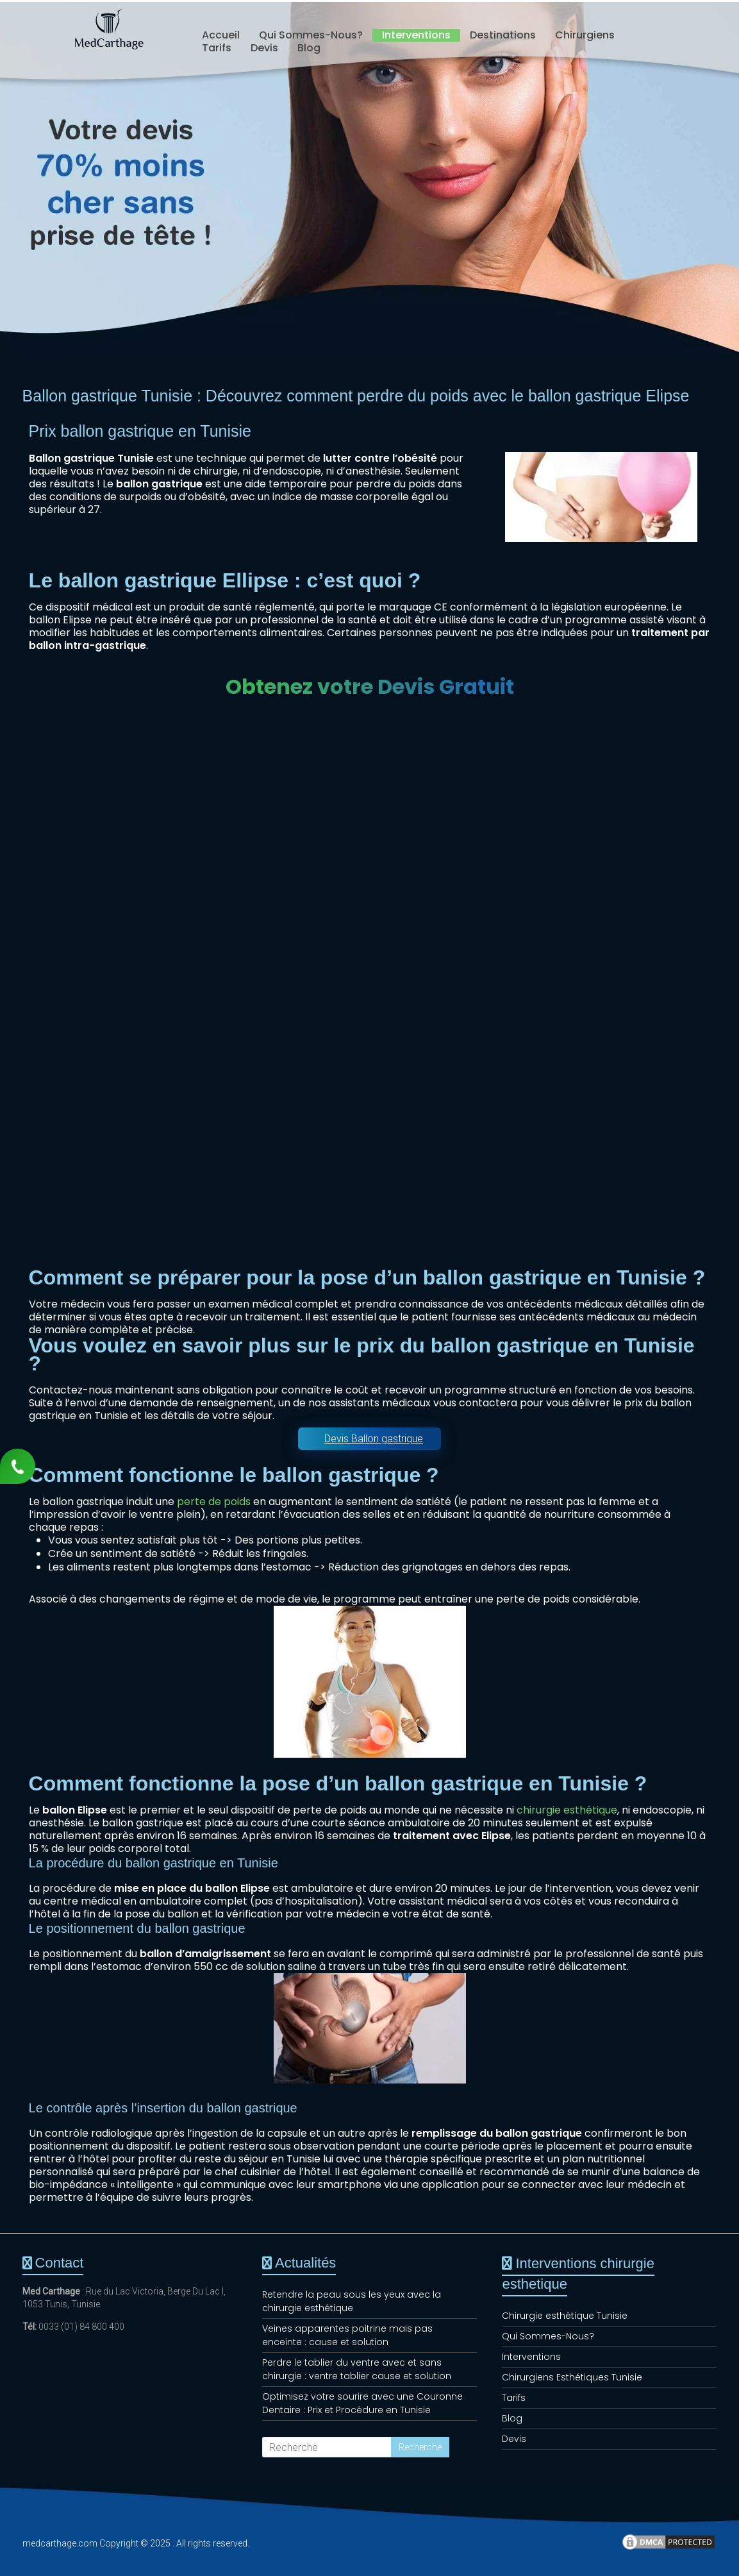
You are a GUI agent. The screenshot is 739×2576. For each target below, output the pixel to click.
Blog (308, 48)
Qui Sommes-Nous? (311, 35)
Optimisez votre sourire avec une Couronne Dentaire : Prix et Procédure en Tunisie (362, 2403)
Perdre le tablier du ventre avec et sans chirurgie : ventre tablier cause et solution (356, 2369)
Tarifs (216, 48)
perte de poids (214, 1501)
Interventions (416, 35)
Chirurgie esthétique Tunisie (564, 2315)
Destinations (503, 35)
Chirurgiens (585, 35)
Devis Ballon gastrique (373, 1439)
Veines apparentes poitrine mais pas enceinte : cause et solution (347, 2335)
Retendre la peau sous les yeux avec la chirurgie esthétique (351, 2301)
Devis (264, 48)
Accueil (221, 35)
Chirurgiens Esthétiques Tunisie (572, 2377)
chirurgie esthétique (567, 1810)
